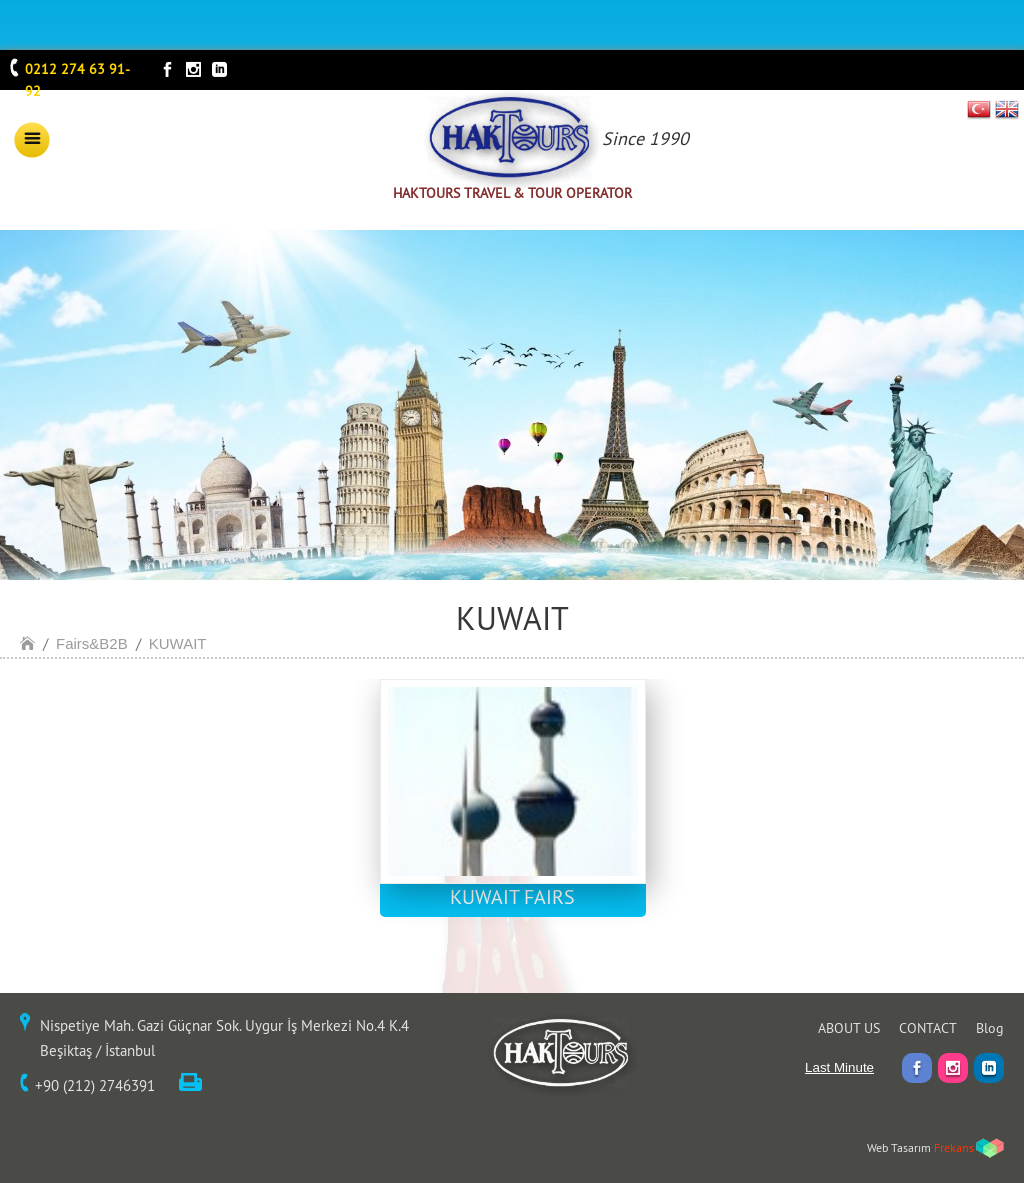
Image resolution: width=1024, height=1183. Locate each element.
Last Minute (839, 1067)
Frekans (954, 1147)
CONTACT (928, 1028)
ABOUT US (849, 1028)
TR (979, 109)
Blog (990, 1028)
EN (1007, 109)
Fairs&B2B (92, 643)
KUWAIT (178, 643)
